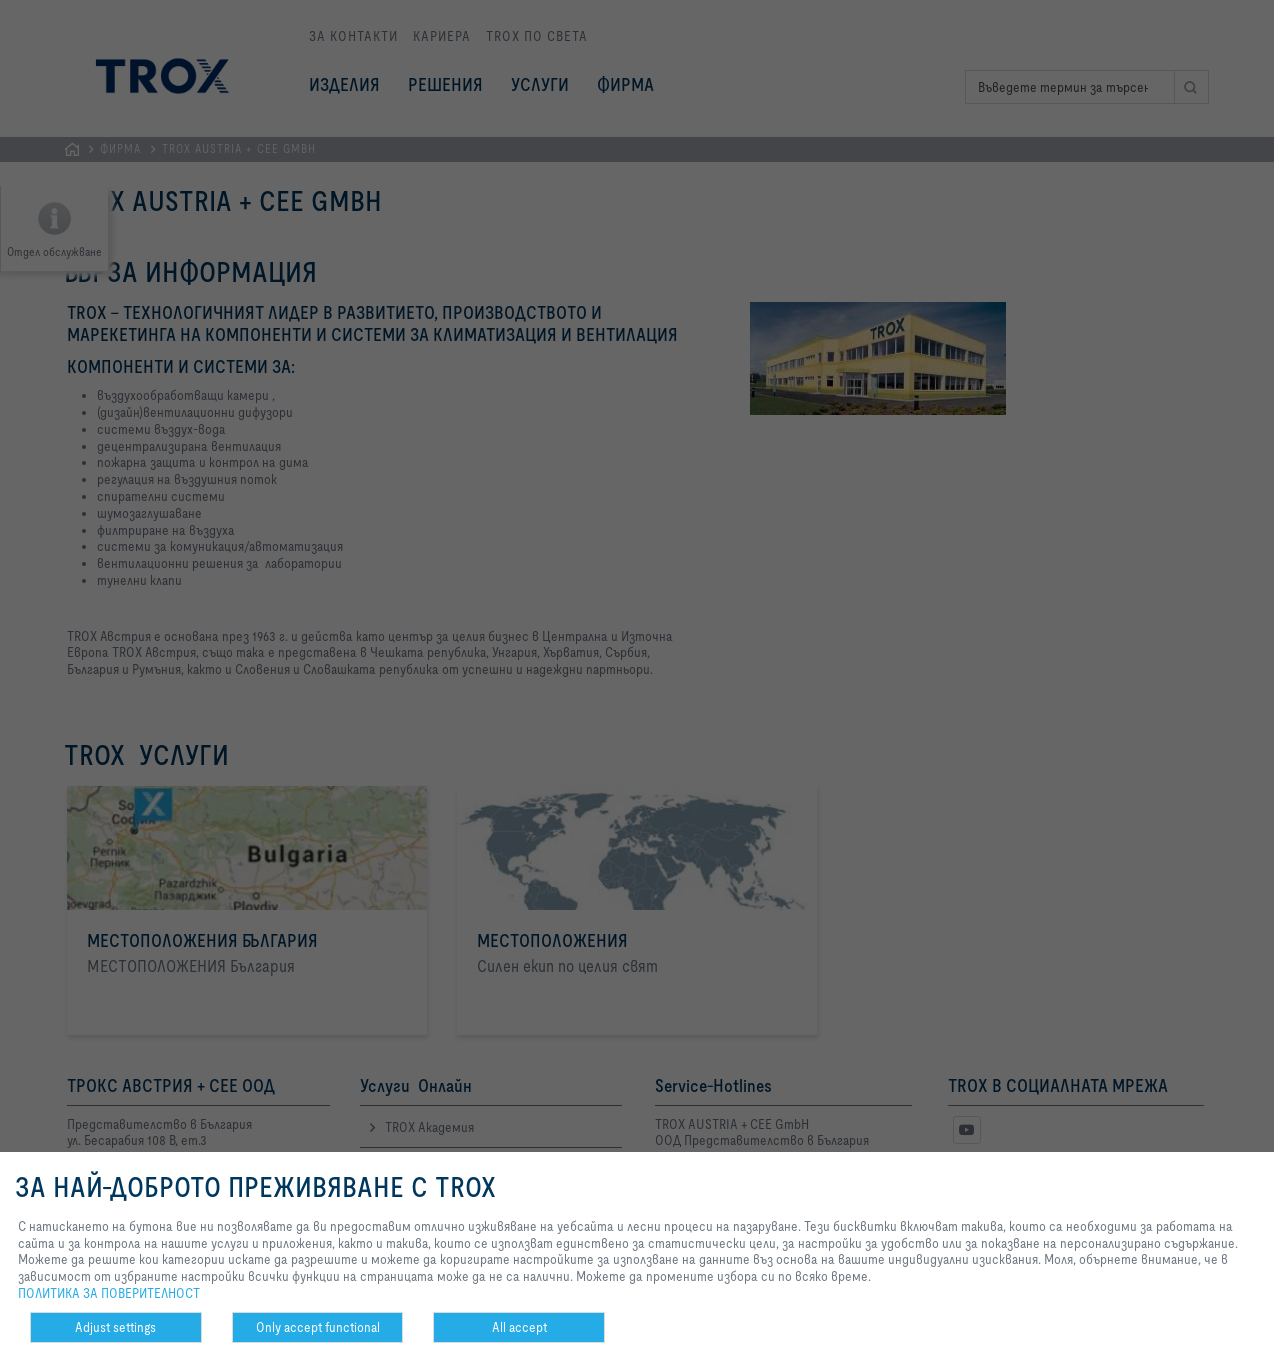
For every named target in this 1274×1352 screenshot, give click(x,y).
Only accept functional (318, 1327)
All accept (519, 1327)
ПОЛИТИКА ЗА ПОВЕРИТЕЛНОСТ (109, 1293)
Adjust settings (115, 1327)
